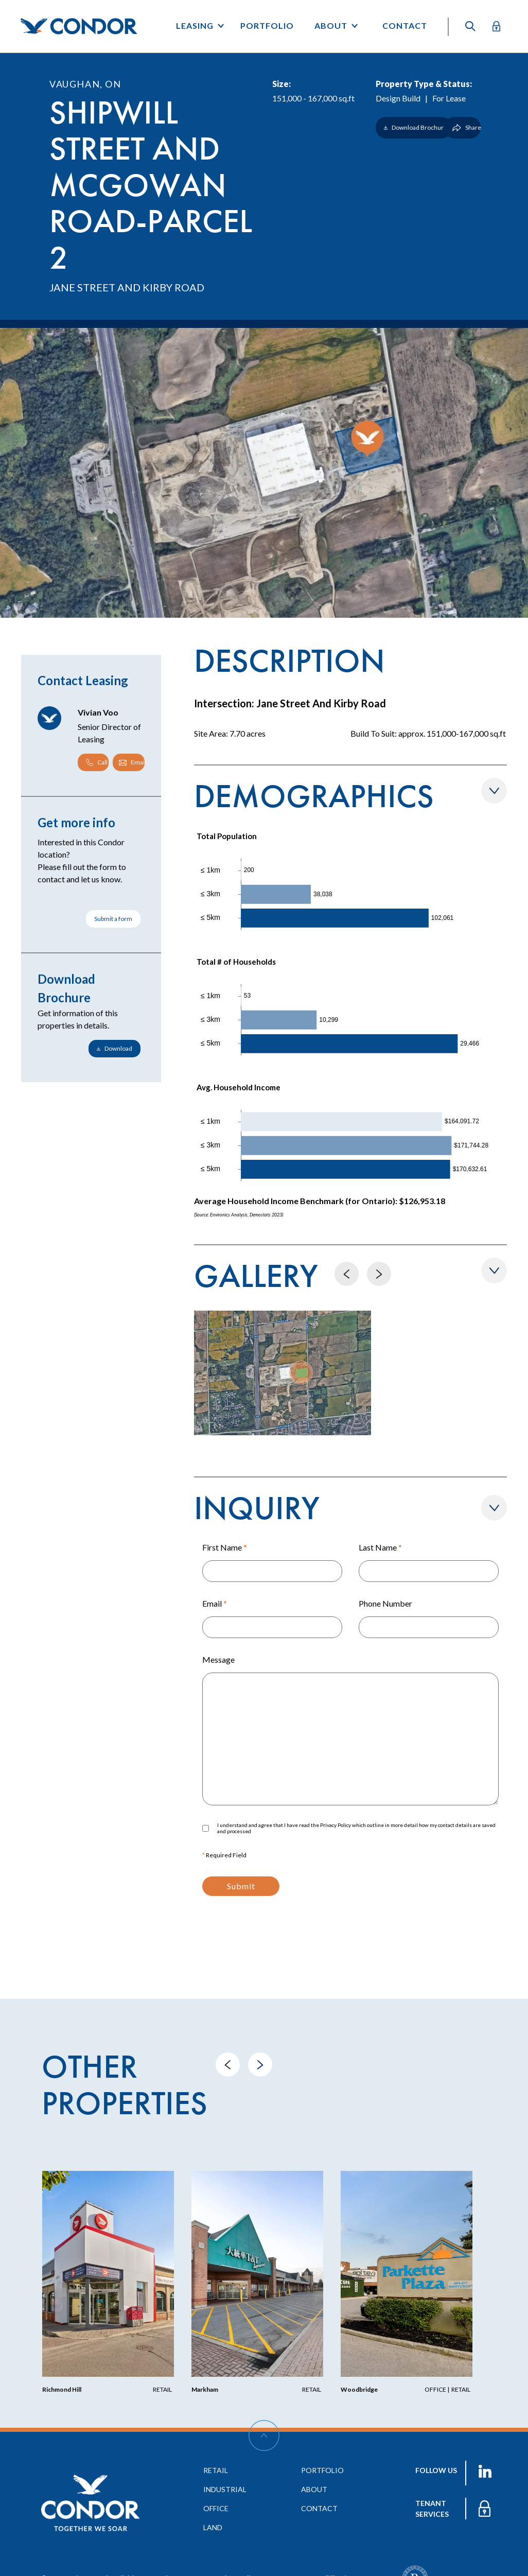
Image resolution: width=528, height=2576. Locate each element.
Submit (241, 1886)
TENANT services (432, 2508)
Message (218, 1659)
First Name (224, 1547)
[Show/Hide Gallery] (494, 1270)
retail (215, 2470)
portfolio (322, 2470)
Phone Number (385, 1603)
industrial (225, 2489)
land (212, 2527)
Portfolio (267, 25)
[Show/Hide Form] (494, 1508)
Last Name (380, 1547)
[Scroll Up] (264, 2435)
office (215, 2508)
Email (214, 1603)
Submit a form (113, 919)
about (314, 2489)
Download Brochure (415, 127)
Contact (404, 25)
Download (114, 1048)
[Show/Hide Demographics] (494, 791)
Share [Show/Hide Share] (466, 127)
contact (319, 2508)
